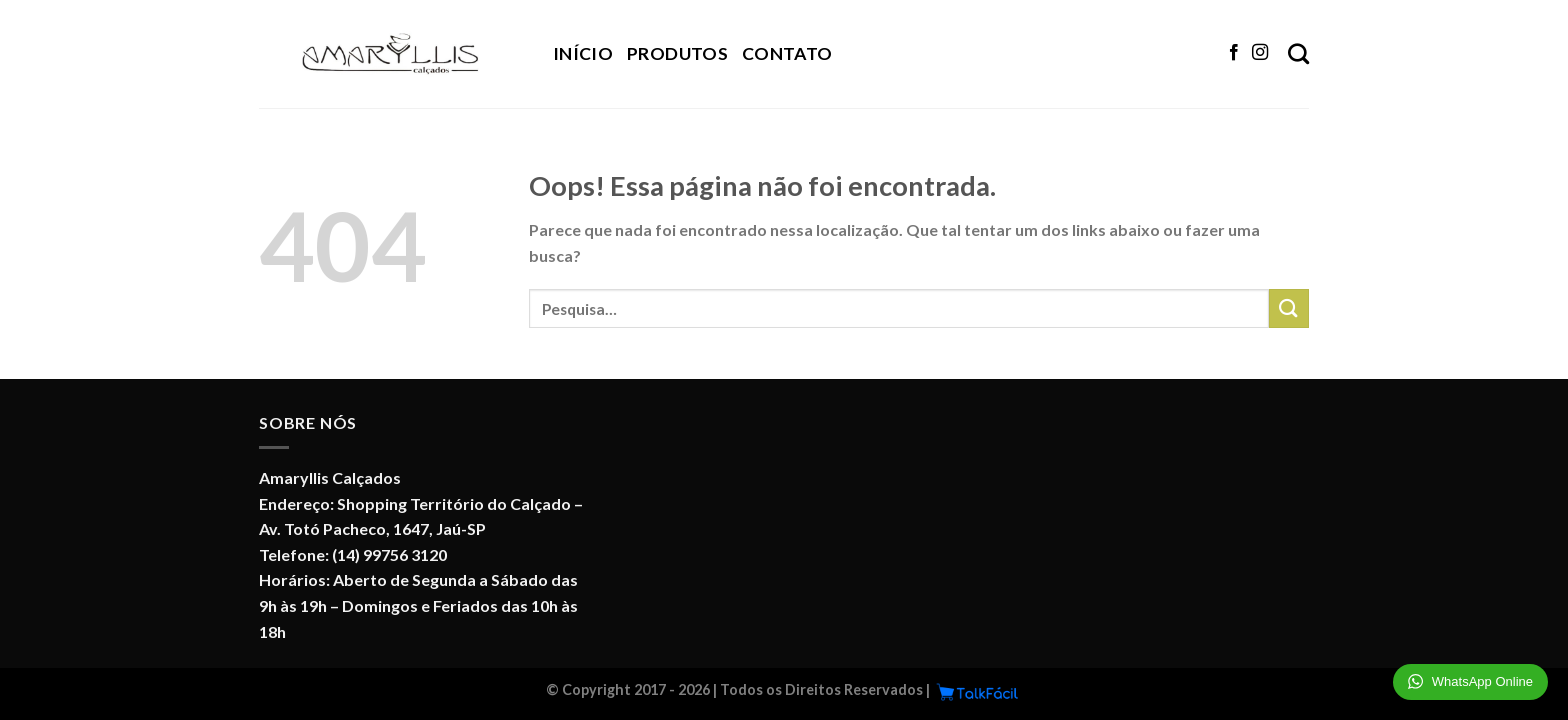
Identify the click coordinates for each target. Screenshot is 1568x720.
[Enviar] (1289, 308)
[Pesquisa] (1298, 53)
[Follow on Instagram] (1260, 53)
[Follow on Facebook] (1234, 53)
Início (583, 53)
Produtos (677, 53)
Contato (787, 53)
